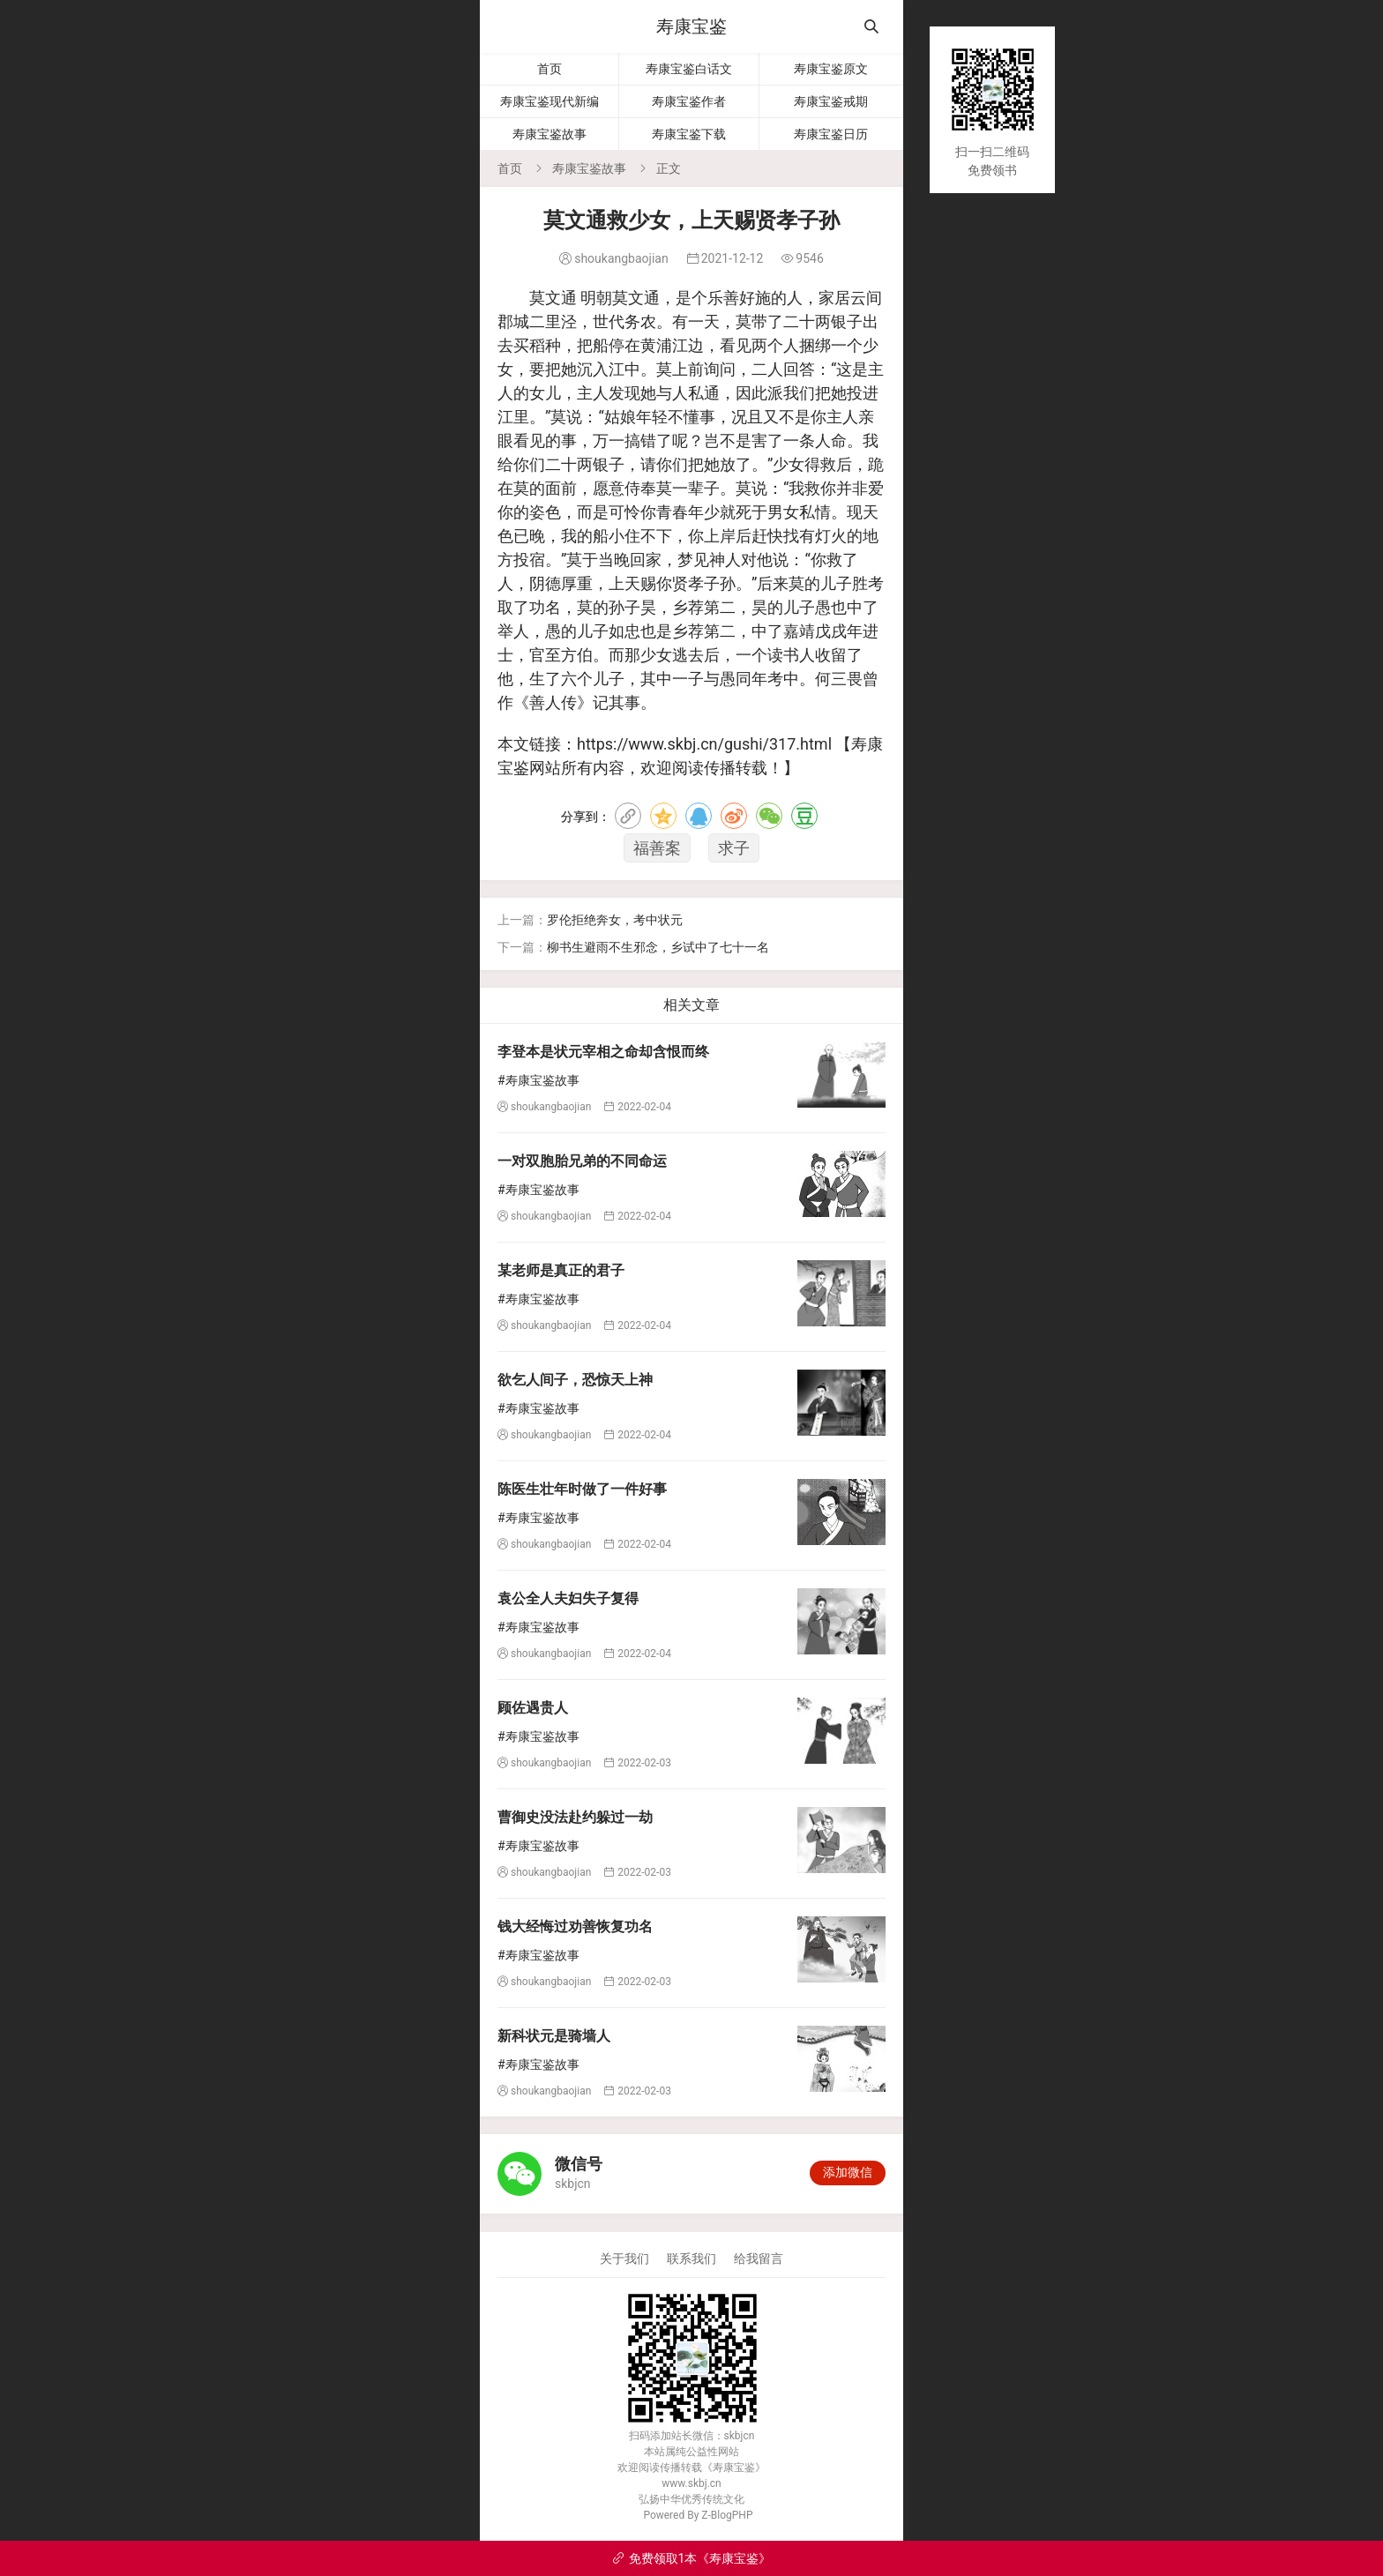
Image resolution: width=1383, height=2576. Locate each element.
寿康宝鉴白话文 (689, 69)
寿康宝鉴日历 (831, 134)
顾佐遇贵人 (532, 1707)
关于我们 (624, 2258)
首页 (549, 69)
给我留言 (758, 2258)
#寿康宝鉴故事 (538, 1080)
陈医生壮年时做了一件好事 (582, 1489)
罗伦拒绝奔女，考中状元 (615, 920)
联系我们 (691, 2258)
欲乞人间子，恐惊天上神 (575, 1379)
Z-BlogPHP (726, 2515)
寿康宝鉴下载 (689, 134)
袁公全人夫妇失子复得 (568, 1598)
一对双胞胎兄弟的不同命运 (582, 1161)
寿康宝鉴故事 (549, 134)
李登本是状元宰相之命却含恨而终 (603, 1051)
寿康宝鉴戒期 (831, 101)
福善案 (657, 848)
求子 (734, 848)
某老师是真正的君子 (560, 1270)
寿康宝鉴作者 (689, 101)
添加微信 (847, 2172)
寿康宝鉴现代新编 (549, 101)
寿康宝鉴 (691, 26)
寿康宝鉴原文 (831, 69)
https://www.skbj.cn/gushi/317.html (704, 744)
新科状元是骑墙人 (553, 2035)
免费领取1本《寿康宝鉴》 (692, 2558)
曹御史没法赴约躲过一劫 (575, 1817)
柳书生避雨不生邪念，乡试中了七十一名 (658, 947)
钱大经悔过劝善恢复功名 (575, 1926)
